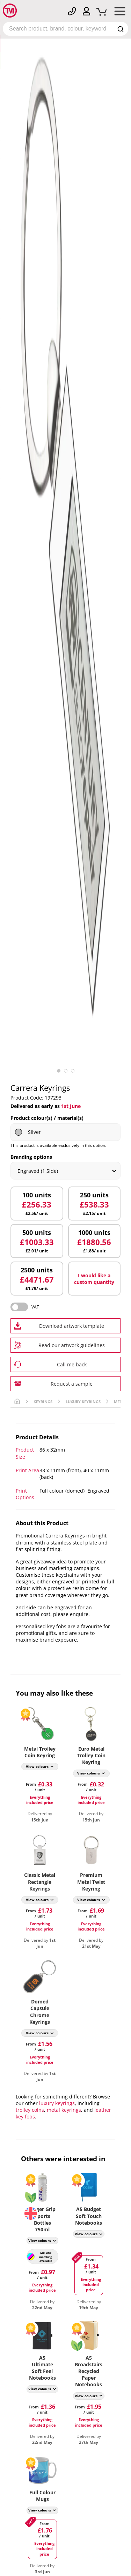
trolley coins (30, 2110)
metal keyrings (64, 2110)
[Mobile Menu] (119, 12)
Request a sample (72, 1383)
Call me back (72, 1364)
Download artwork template (71, 1326)
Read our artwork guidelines (71, 1345)
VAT (35, 1307)
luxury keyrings (57, 2103)
